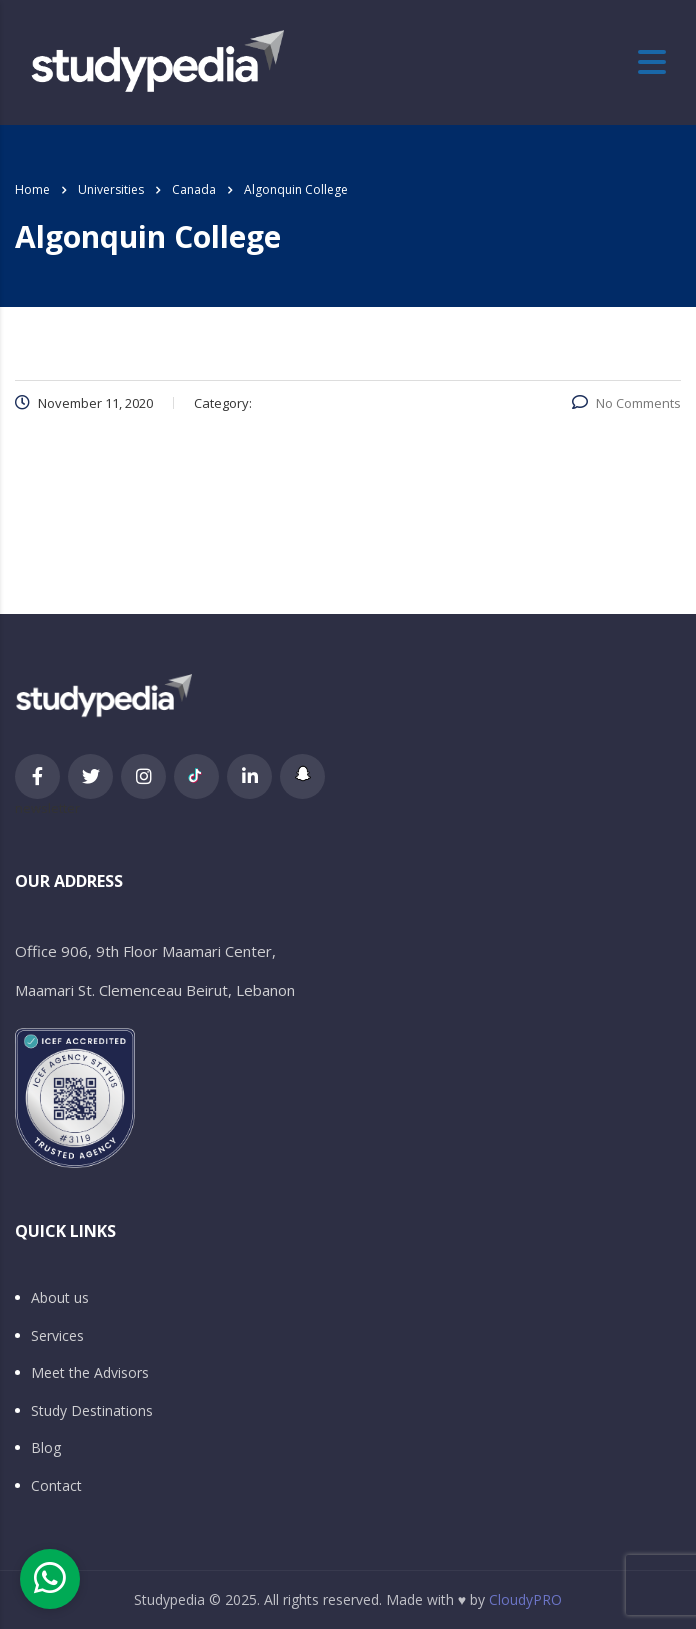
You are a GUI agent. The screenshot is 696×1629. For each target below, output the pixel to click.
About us (60, 1298)
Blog (46, 1448)
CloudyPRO (525, 1599)
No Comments (626, 403)
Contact (56, 1486)
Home (32, 189)
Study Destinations (92, 1411)
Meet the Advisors (90, 1373)
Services (57, 1336)
